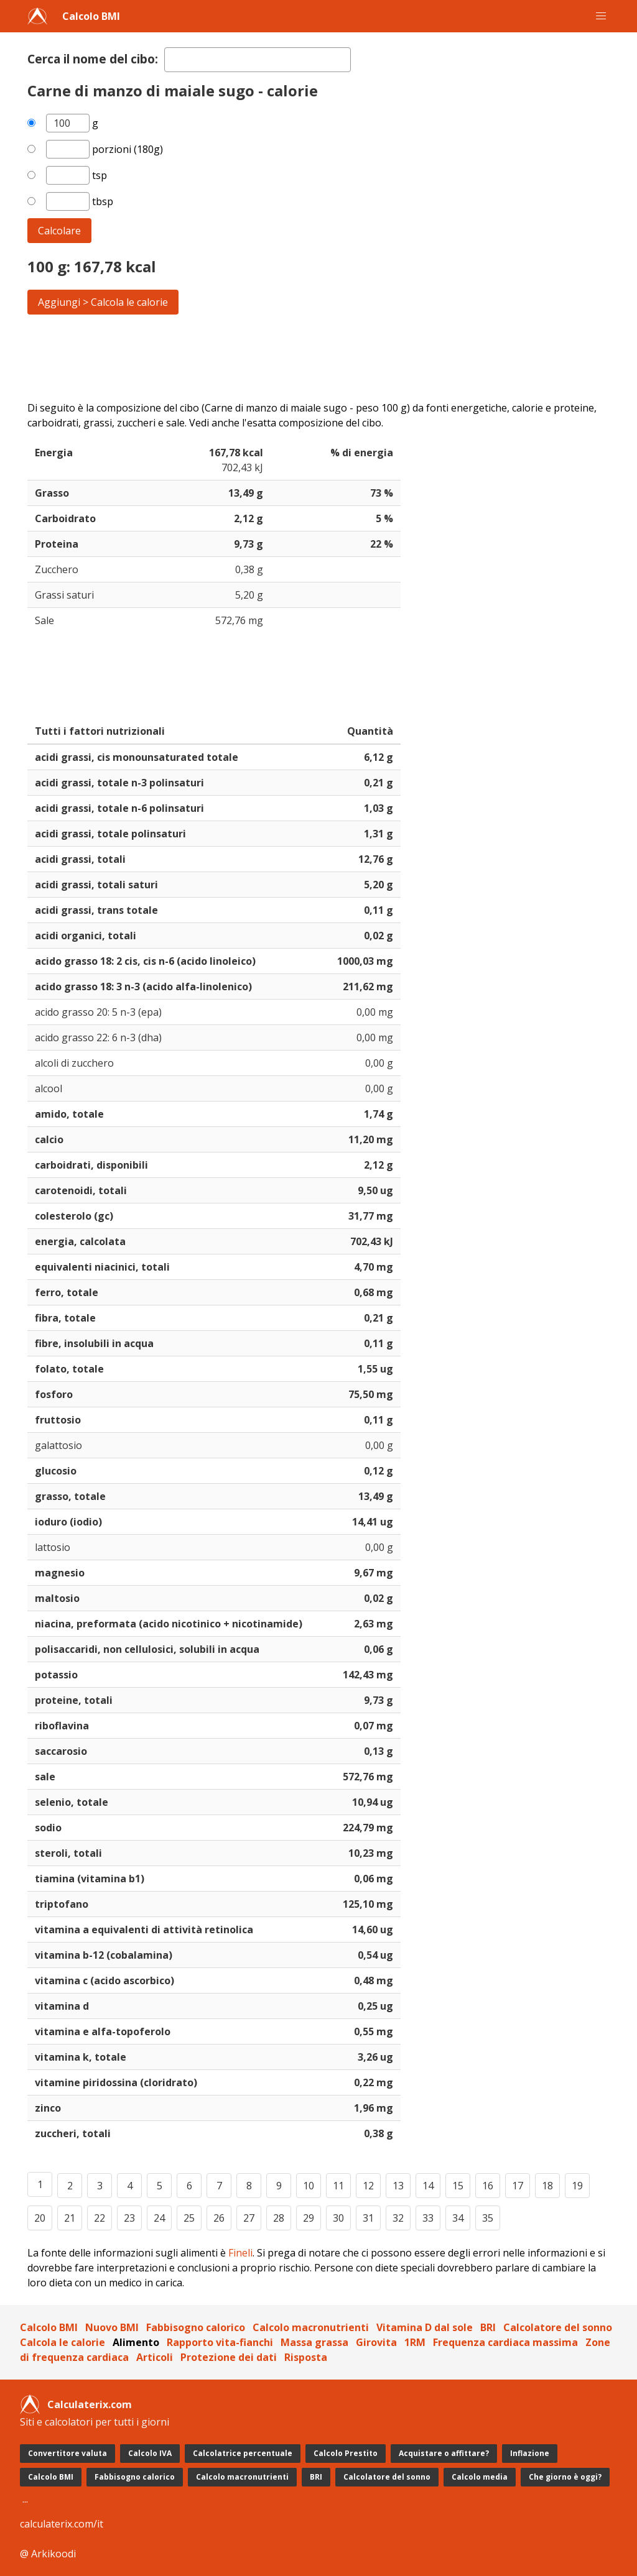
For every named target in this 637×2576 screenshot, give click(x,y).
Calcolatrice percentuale (242, 2453)
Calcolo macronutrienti (311, 2327)
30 (338, 2218)
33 (428, 2218)
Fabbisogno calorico (195, 2327)
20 (39, 2218)
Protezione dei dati (228, 2357)
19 (577, 2185)
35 (487, 2218)
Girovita (376, 2342)
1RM (414, 2342)
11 (338, 2185)
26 (219, 2218)
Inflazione (529, 2453)
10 (308, 2185)
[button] (601, 16)
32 (398, 2218)
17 (517, 2185)
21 (69, 2218)
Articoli (154, 2357)
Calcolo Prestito (346, 2453)
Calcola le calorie (62, 2342)
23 (129, 2218)
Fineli (240, 2253)
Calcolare (59, 230)
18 (547, 2185)
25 (189, 2218)
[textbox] (257, 59)
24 (159, 2218)
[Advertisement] (318, 357)
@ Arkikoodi (48, 2553)
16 (487, 2185)
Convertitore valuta (67, 2453)
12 (368, 2185)
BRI (488, 2327)
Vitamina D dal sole (424, 2327)
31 (368, 2218)
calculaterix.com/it (61, 2524)
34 (457, 2218)
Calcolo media (480, 2477)
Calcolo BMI (91, 16)
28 (278, 2218)
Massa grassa (314, 2342)
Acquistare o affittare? (444, 2453)
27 (248, 2218)
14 (428, 2185)
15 (457, 2185)
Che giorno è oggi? (565, 2477)
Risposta (305, 2357)
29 (308, 2218)
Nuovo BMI (112, 2327)
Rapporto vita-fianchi (220, 2342)
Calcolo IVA (150, 2453)
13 (398, 2185)
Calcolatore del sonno (557, 2327)
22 (99, 2218)
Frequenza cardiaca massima (505, 2342)
